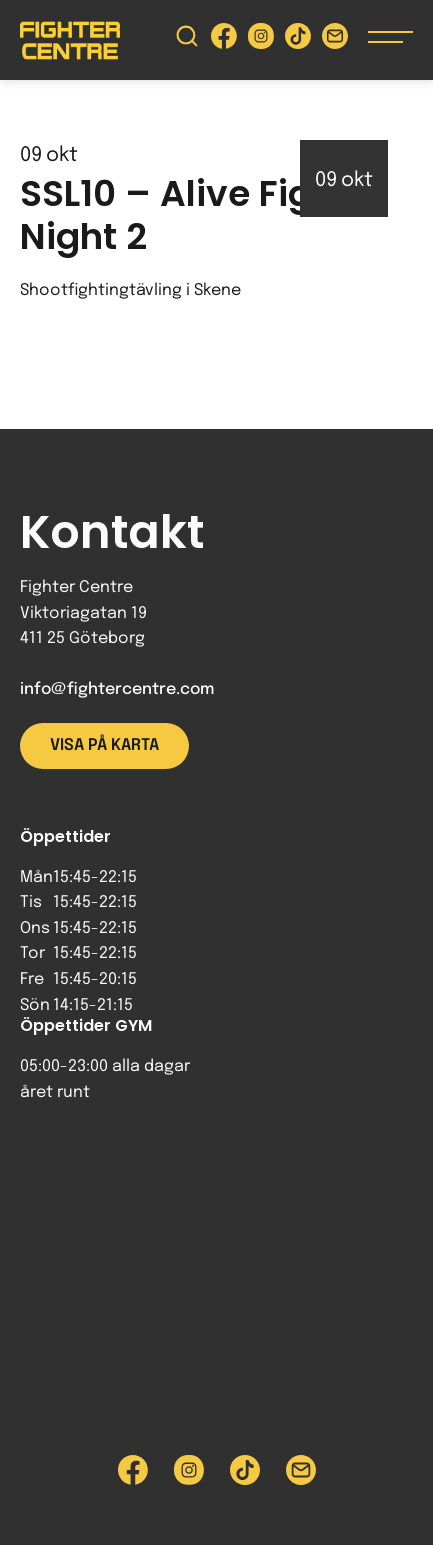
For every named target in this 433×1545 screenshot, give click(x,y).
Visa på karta (104, 745)
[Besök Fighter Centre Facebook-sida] (224, 40)
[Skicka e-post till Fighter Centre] (335, 40)
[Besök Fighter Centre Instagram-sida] (261, 40)
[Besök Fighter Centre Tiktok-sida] (298, 40)
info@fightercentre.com (117, 689)
